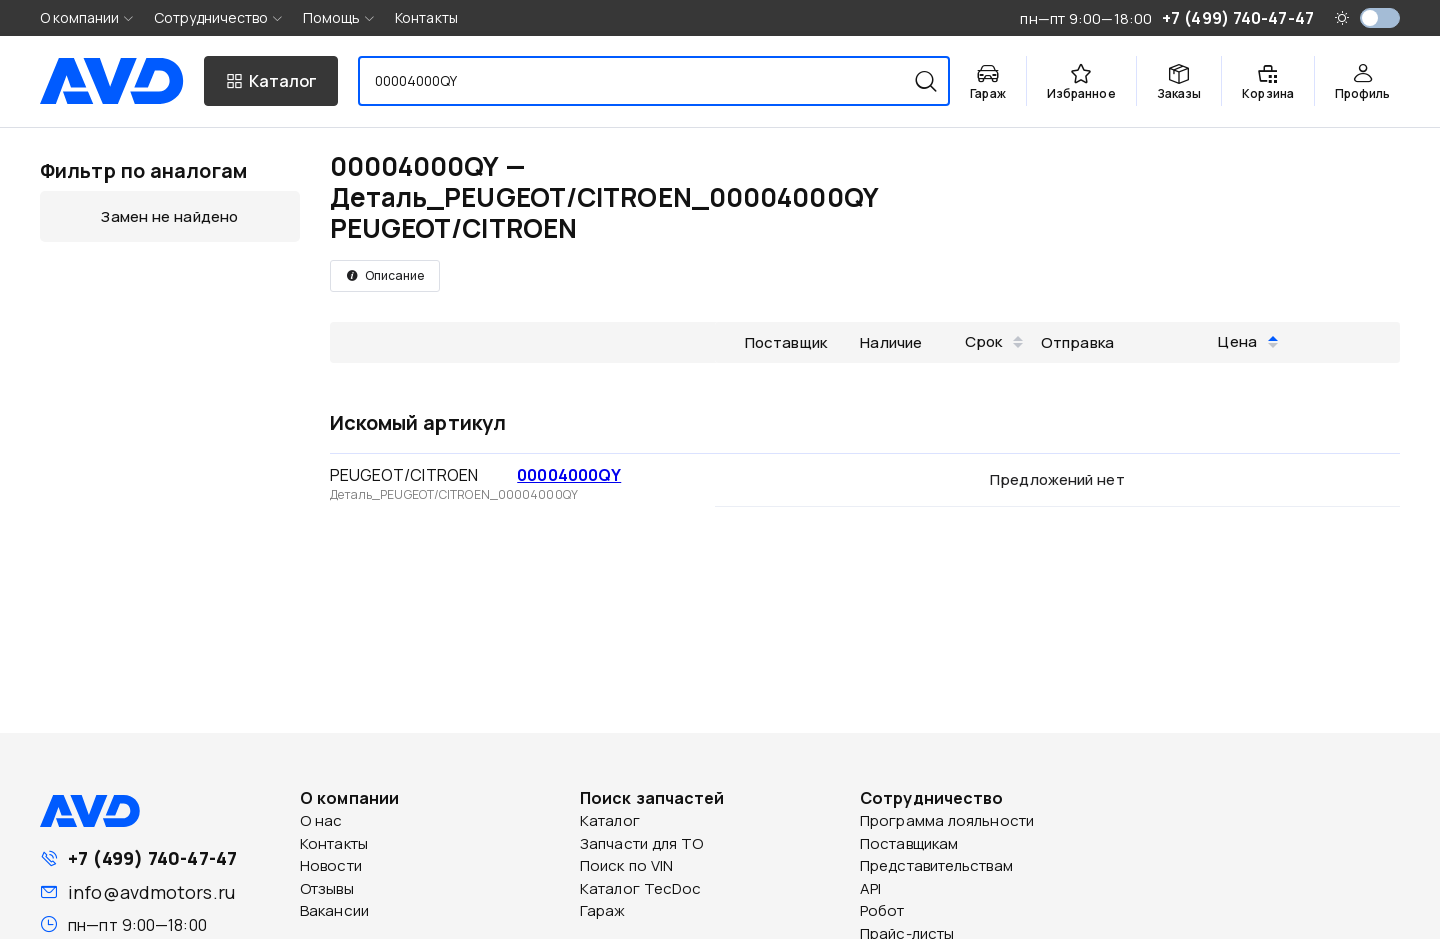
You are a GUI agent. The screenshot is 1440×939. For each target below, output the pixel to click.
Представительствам (936, 865)
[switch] (1380, 18)
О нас (321, 820)
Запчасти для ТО (642, 843)
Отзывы (327, 888)
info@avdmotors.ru (151, 892)
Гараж (603, 910)
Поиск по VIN (626, 865)
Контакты (426, 17)
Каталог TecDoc (640, 888)
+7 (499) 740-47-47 (152, 858)
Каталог (610, 820)
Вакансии (334, 910)
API (870, 888)
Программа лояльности (947, 820)
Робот (882, 910)
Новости (331, 865)
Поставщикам (909, 843)
